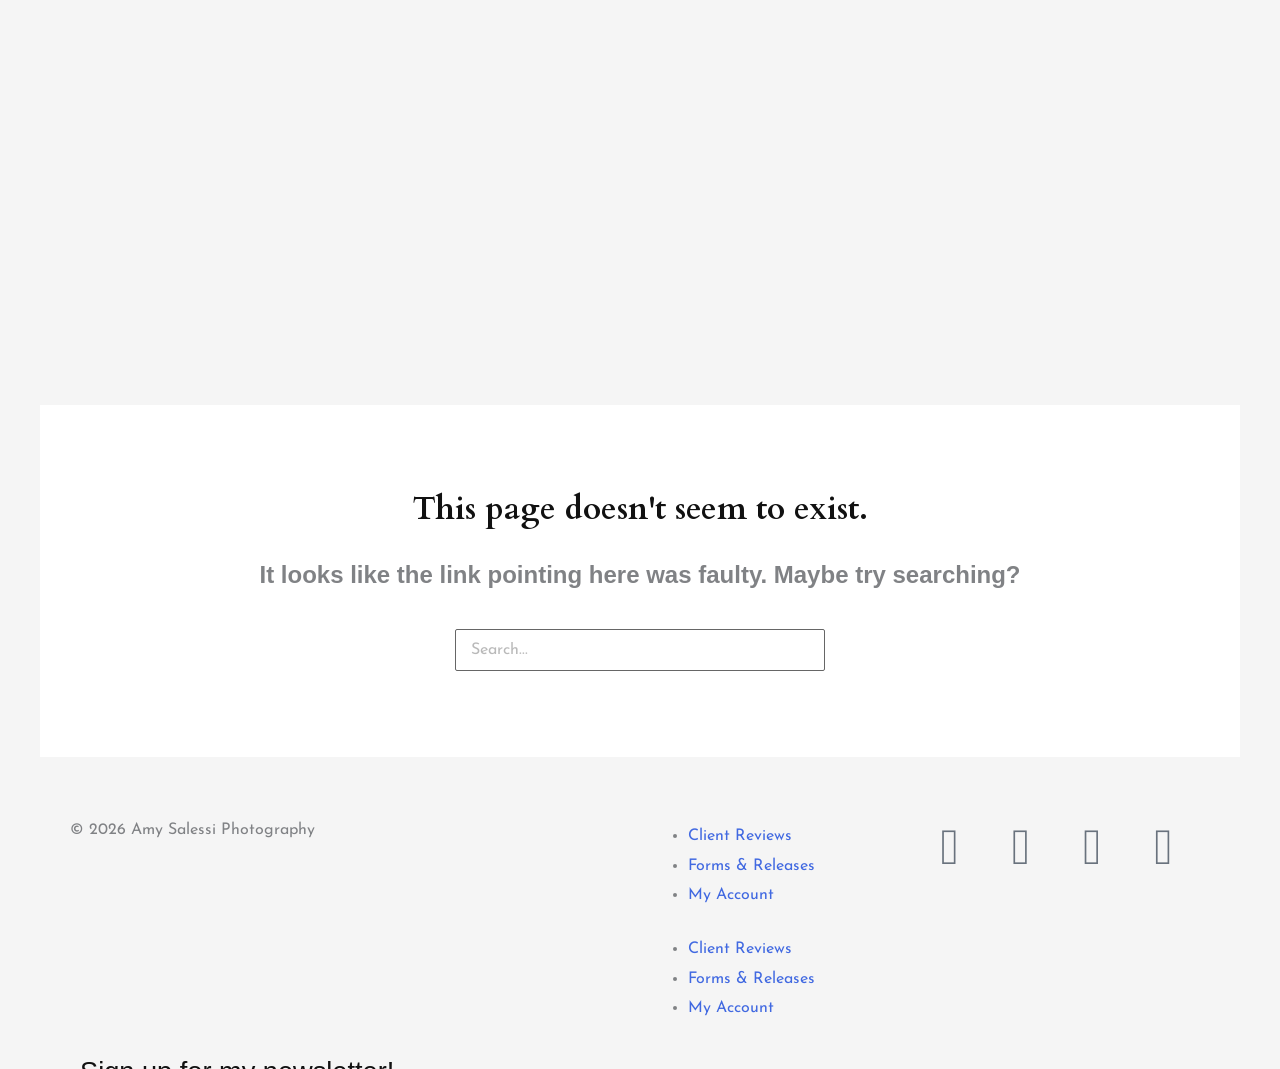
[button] (3, 1053)
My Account (731, 675)
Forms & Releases (751, 646)
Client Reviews (740, 616)
